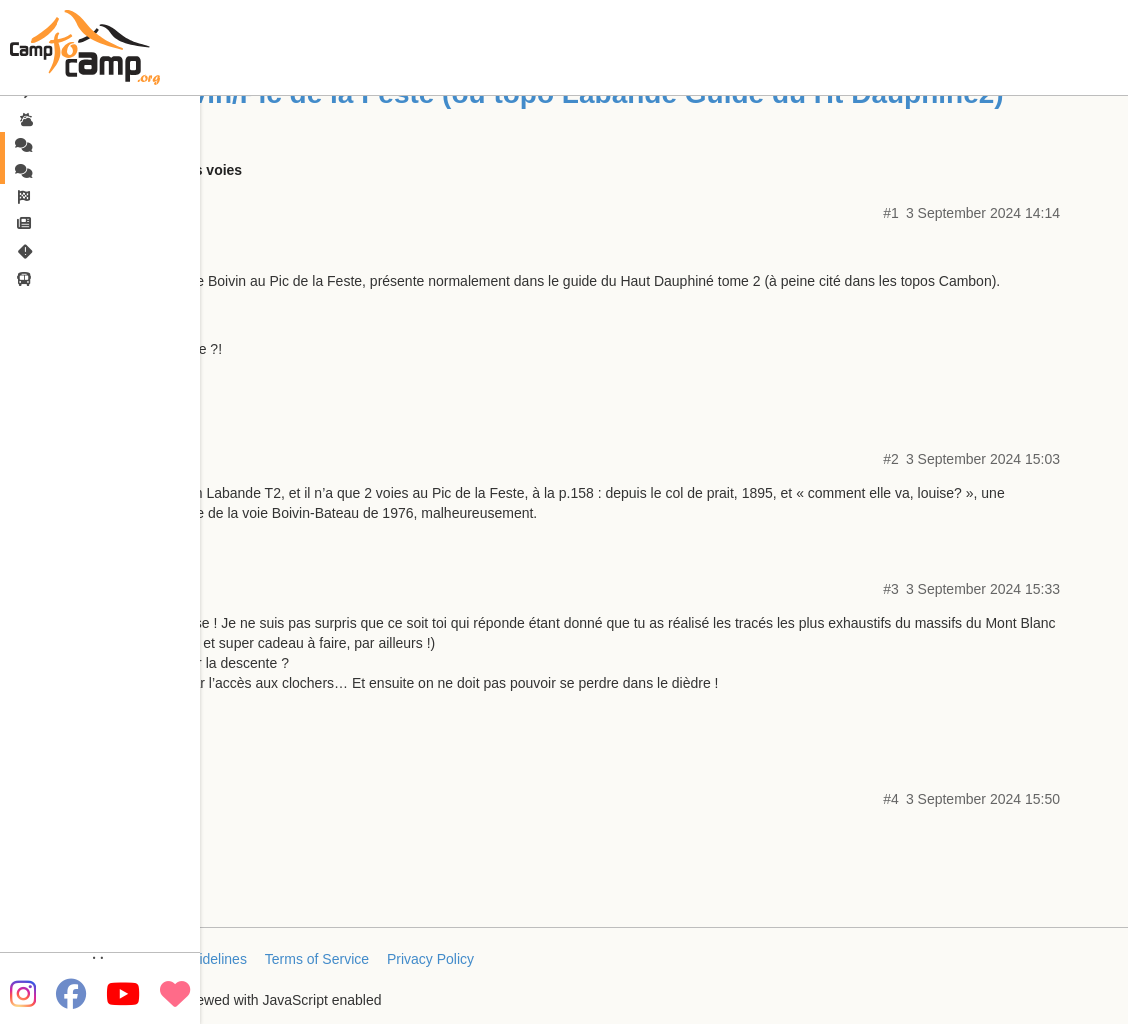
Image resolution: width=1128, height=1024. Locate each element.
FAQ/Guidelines (198, 959)
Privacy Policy (430, 959)
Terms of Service (317, 959)
